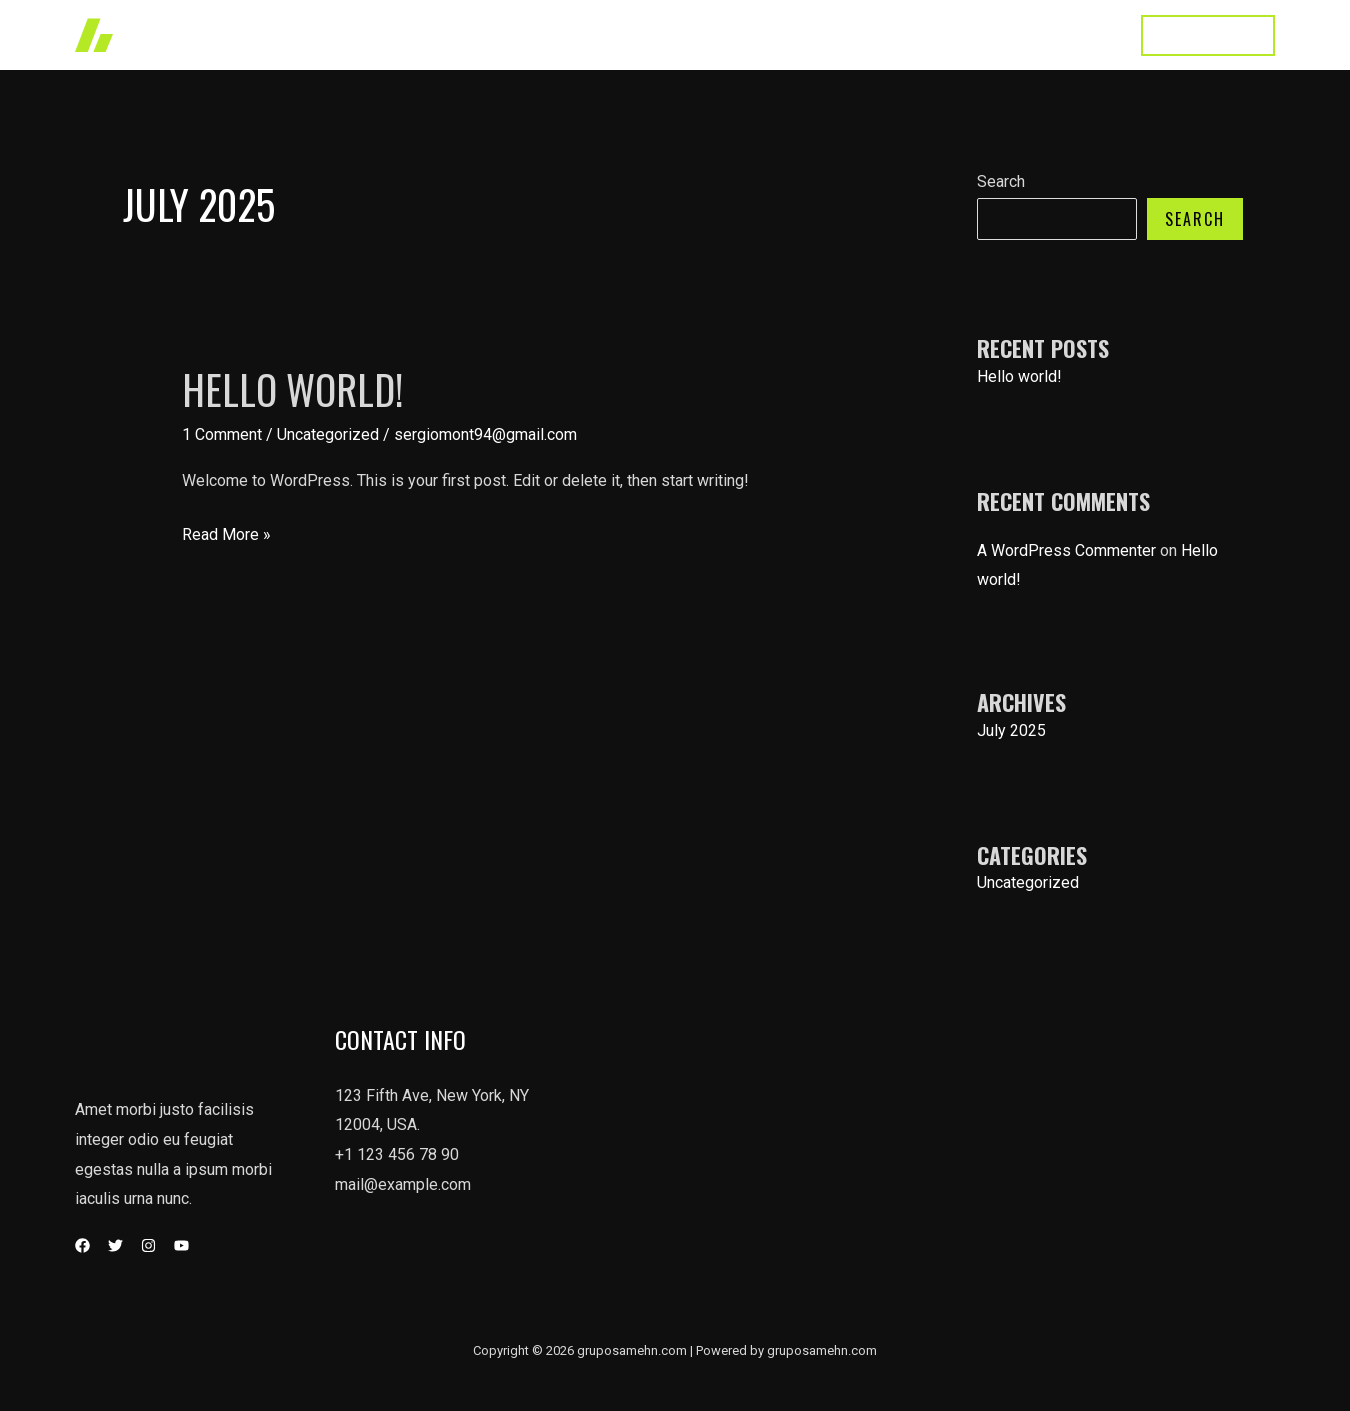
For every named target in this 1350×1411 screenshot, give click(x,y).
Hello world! (292, 389)
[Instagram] (148, 1245)
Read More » (226, 535)
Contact (1078, 34)
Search (1001, 181)
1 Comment (222, 434)
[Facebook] (82, 1245)
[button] (1208, 35)
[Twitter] (115, 1245)
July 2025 (1011, 730)
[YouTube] (181, 1245)
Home (903, 34)
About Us (988, 34)
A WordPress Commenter (1066, 550)
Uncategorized (328, 434)
